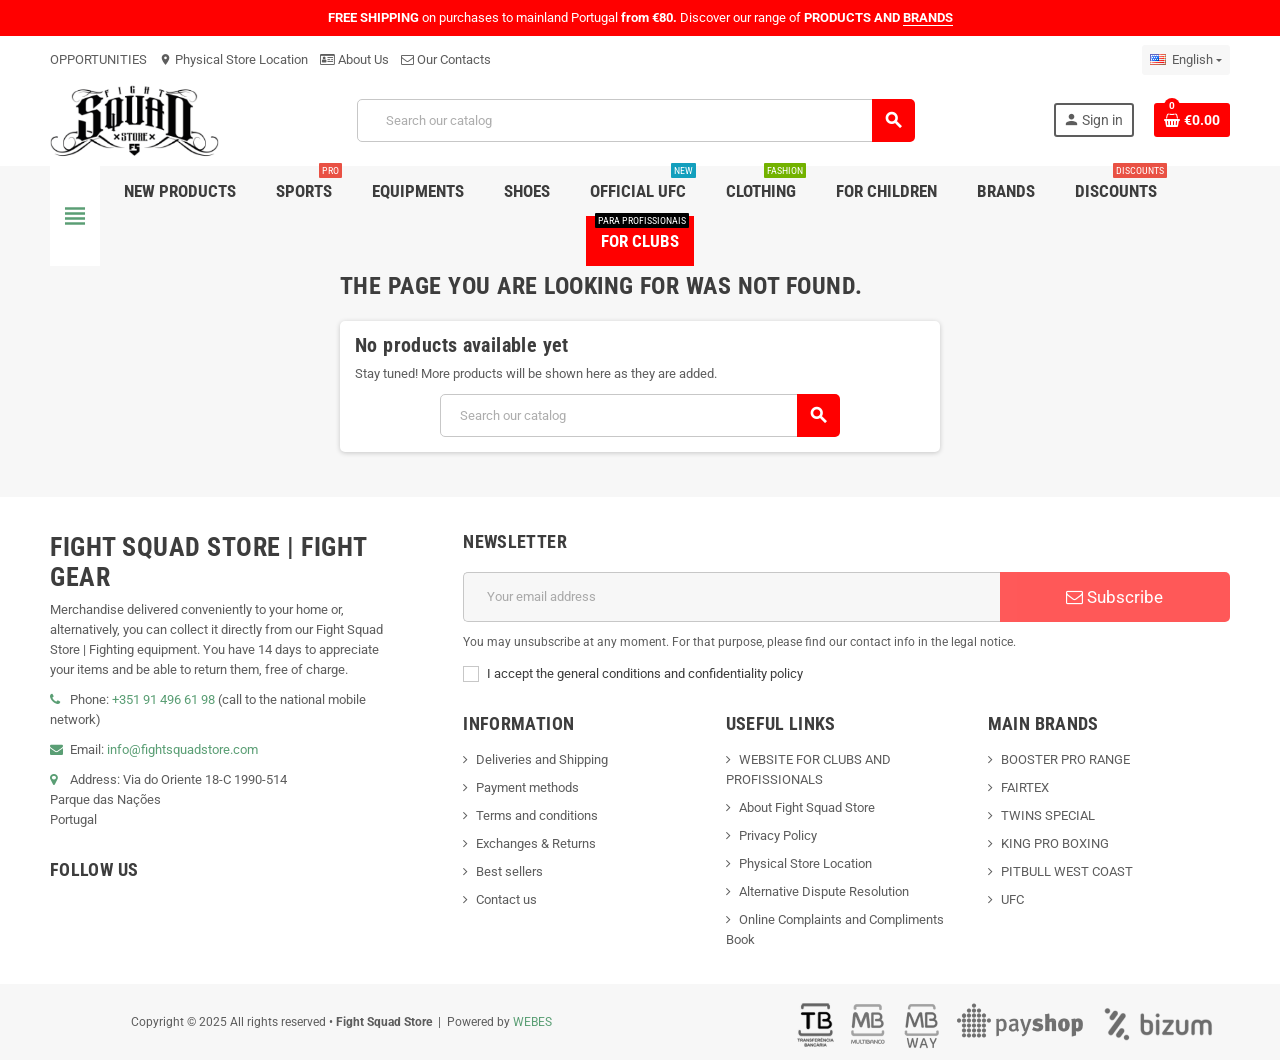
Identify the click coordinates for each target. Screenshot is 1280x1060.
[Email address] (731, 597)
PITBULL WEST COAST (1067, 871)
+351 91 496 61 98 (163, 699)
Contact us (506, 899)
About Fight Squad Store (807, 807)
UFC (1012, 899)
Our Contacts (446, 59)
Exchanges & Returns (536, 843)
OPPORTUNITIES (98, 59)
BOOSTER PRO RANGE (1065, 759)
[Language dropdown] (1186, 60)
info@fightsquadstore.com (182, 749)
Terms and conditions (537, 815)
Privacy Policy (778, 835)
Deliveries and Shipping (542, 759)
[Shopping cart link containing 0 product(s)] (1192, 120)
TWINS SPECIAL (1048, 815)
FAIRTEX (1025, 787)
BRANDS (928, 17)
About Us (354, 59)
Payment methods (527, 787)
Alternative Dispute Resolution (824, 891)
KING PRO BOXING (1055, 843)
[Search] (635, 120)
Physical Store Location (233, 59)
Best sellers (509, 871)
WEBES (532, 1022)
